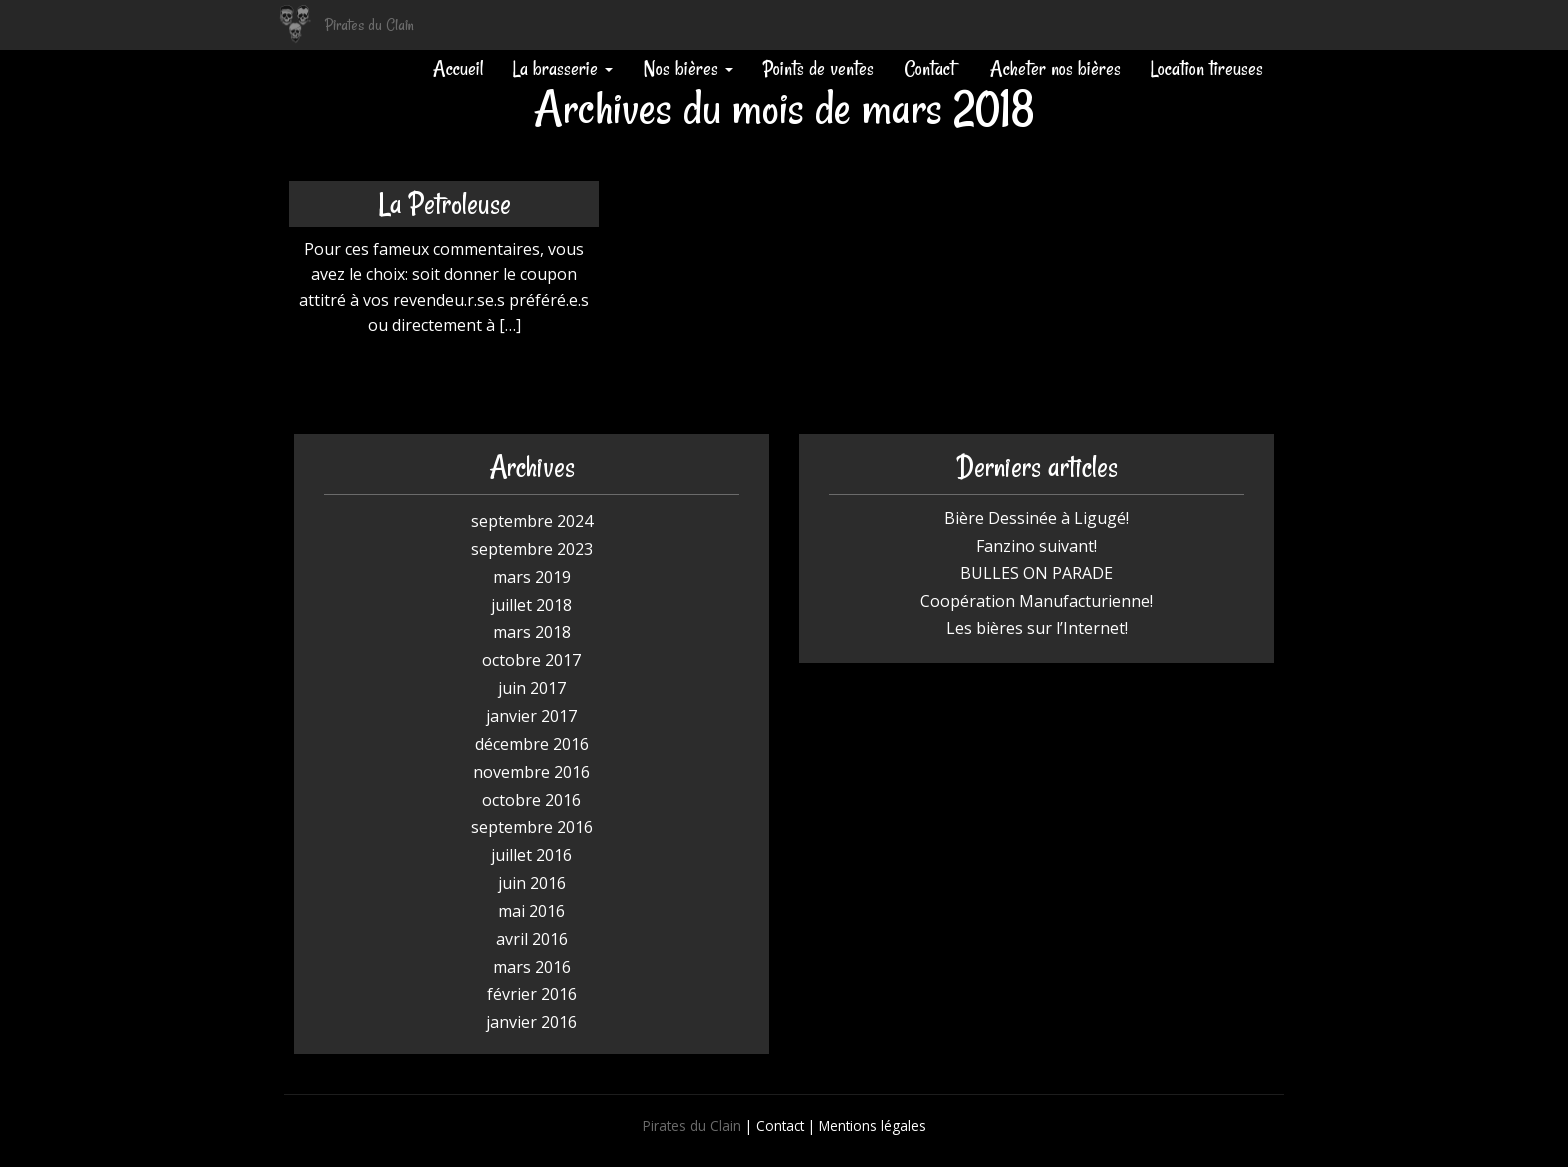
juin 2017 (532, 688)
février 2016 (532, 994)
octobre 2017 (531, 660)
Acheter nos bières (1053, 68)
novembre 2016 (531, 772)
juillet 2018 (531, 605)
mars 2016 (532, 967)
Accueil (458, 68)
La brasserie (563, 68)
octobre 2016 (531, 800)
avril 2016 (532, 939)
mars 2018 (532, 632)
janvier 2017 (531, 716)
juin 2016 (532, 883)
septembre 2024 (532, 521)
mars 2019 (532, 577)
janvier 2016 (531, 1022)
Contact (929, 68)
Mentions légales (872, 1125)
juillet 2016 (531, 855)
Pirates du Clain (369, 25)
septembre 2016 (532, 827)
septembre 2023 (532, 549)
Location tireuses (1207, 68)
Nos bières (688, 68)
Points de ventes (818, 68)
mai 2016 (531, 911)
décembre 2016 (532, 744)
